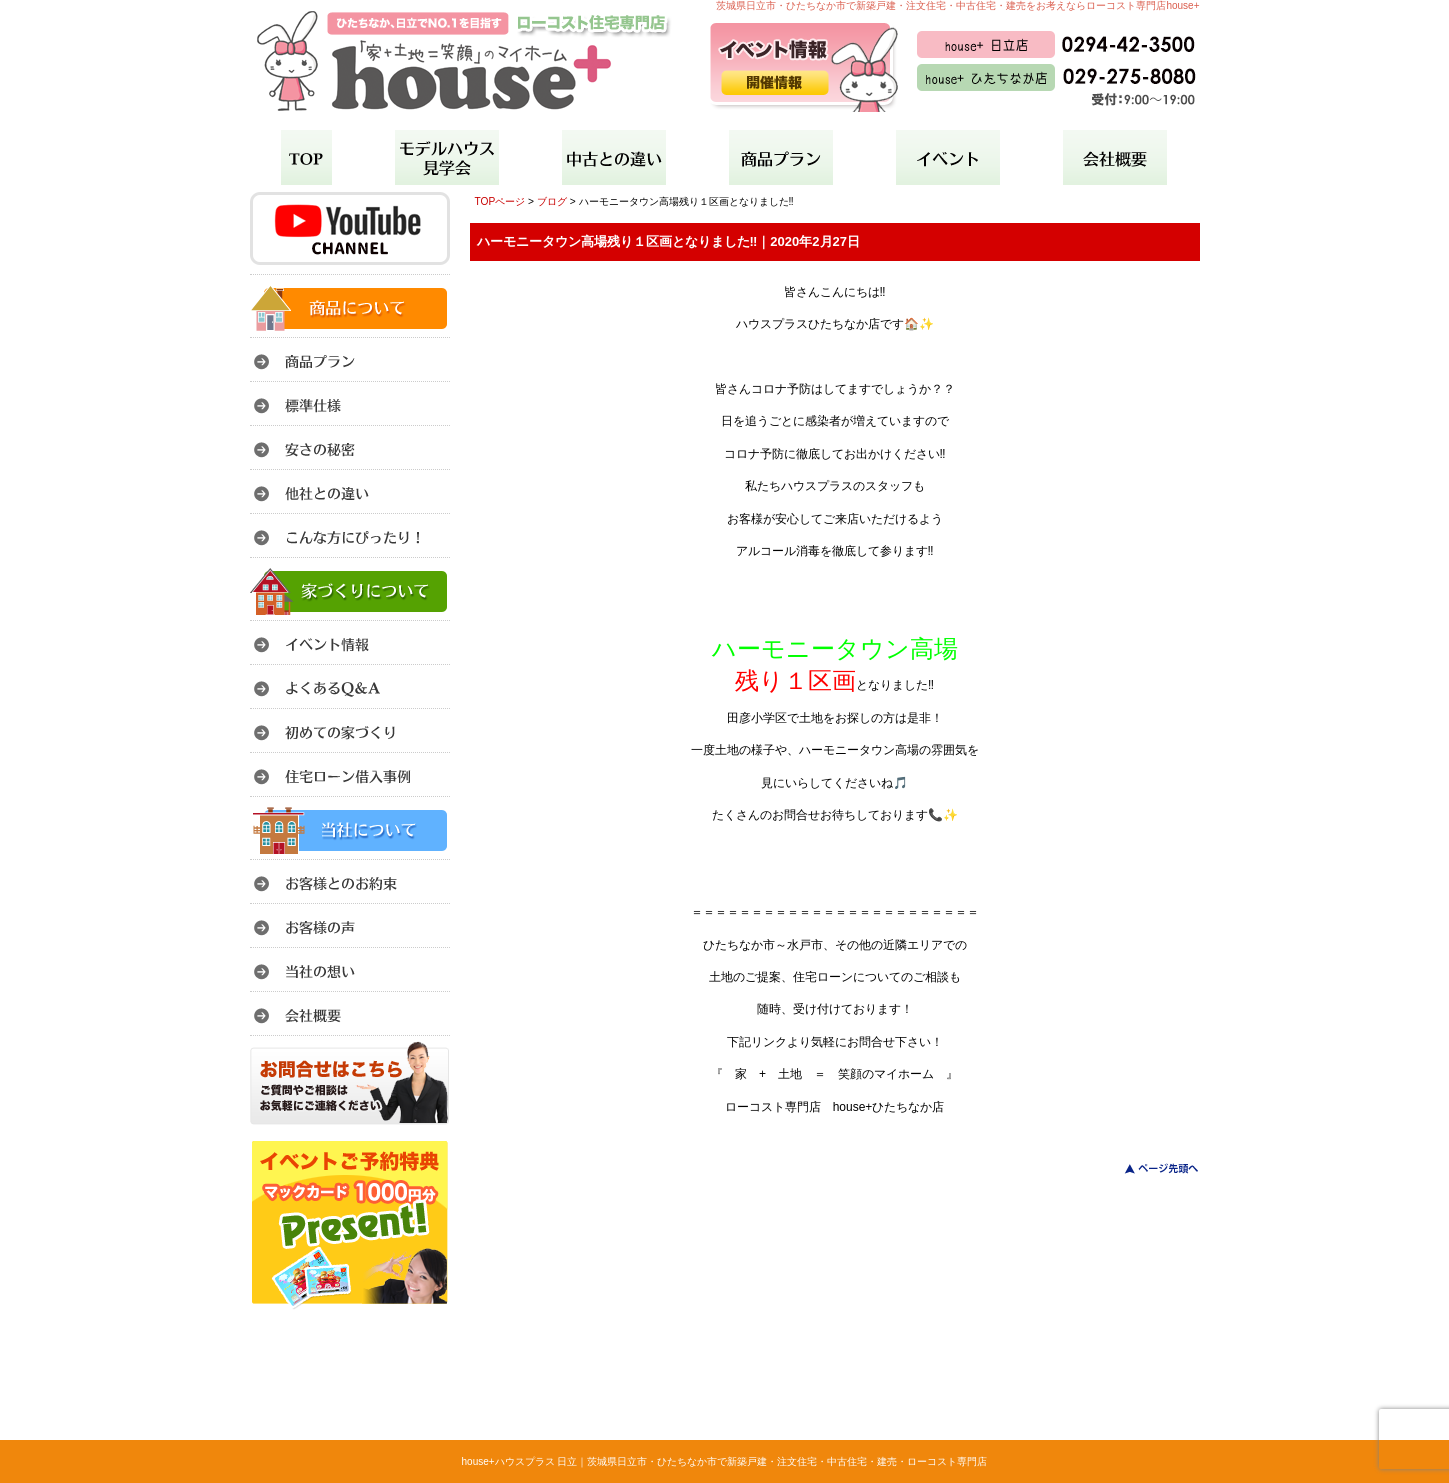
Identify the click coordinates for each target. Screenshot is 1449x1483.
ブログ (552, 201)
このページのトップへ (1149, 1168)
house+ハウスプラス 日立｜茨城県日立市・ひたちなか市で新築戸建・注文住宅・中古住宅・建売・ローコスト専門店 (725, 1461)
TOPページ (500, 201)
